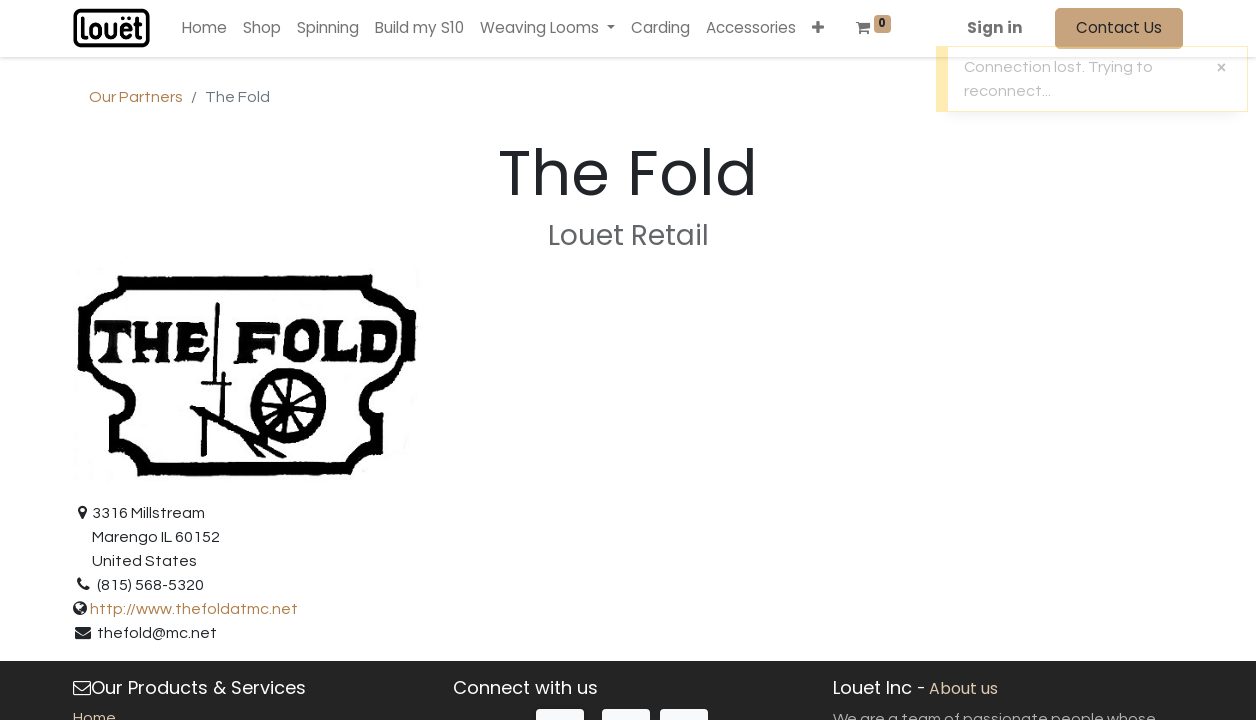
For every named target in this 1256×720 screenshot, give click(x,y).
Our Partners (136, 97)
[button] (818, 28)
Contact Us (1119, 27)
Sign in (995, 27)
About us (963, 688)
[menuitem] (204, 28)
